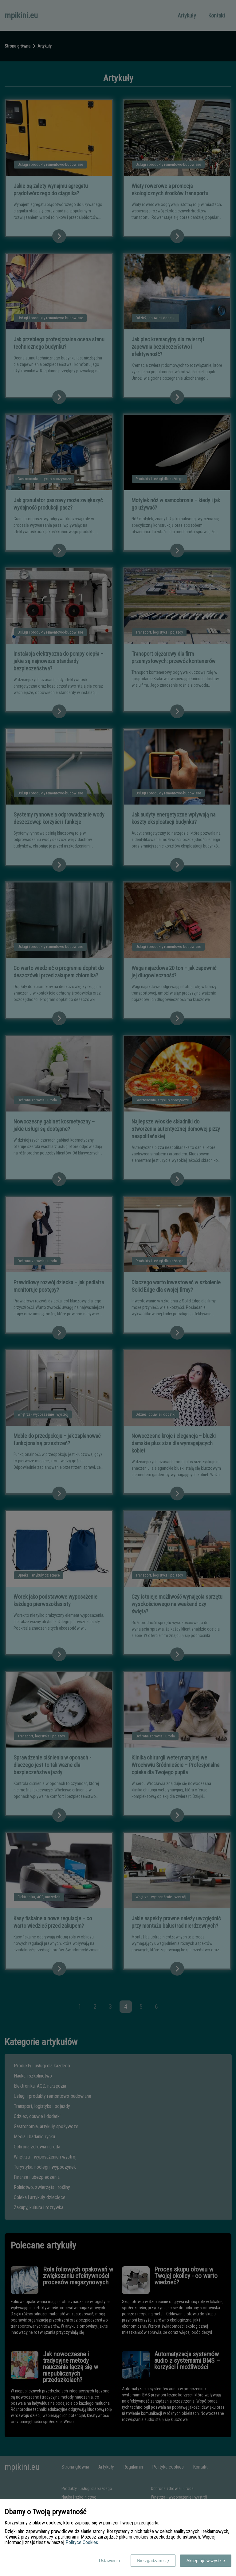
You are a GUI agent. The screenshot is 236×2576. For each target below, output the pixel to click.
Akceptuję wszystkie (206, 2560)
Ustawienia (109, 2560)
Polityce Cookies (81, 2542)
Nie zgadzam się (153, 2560)
